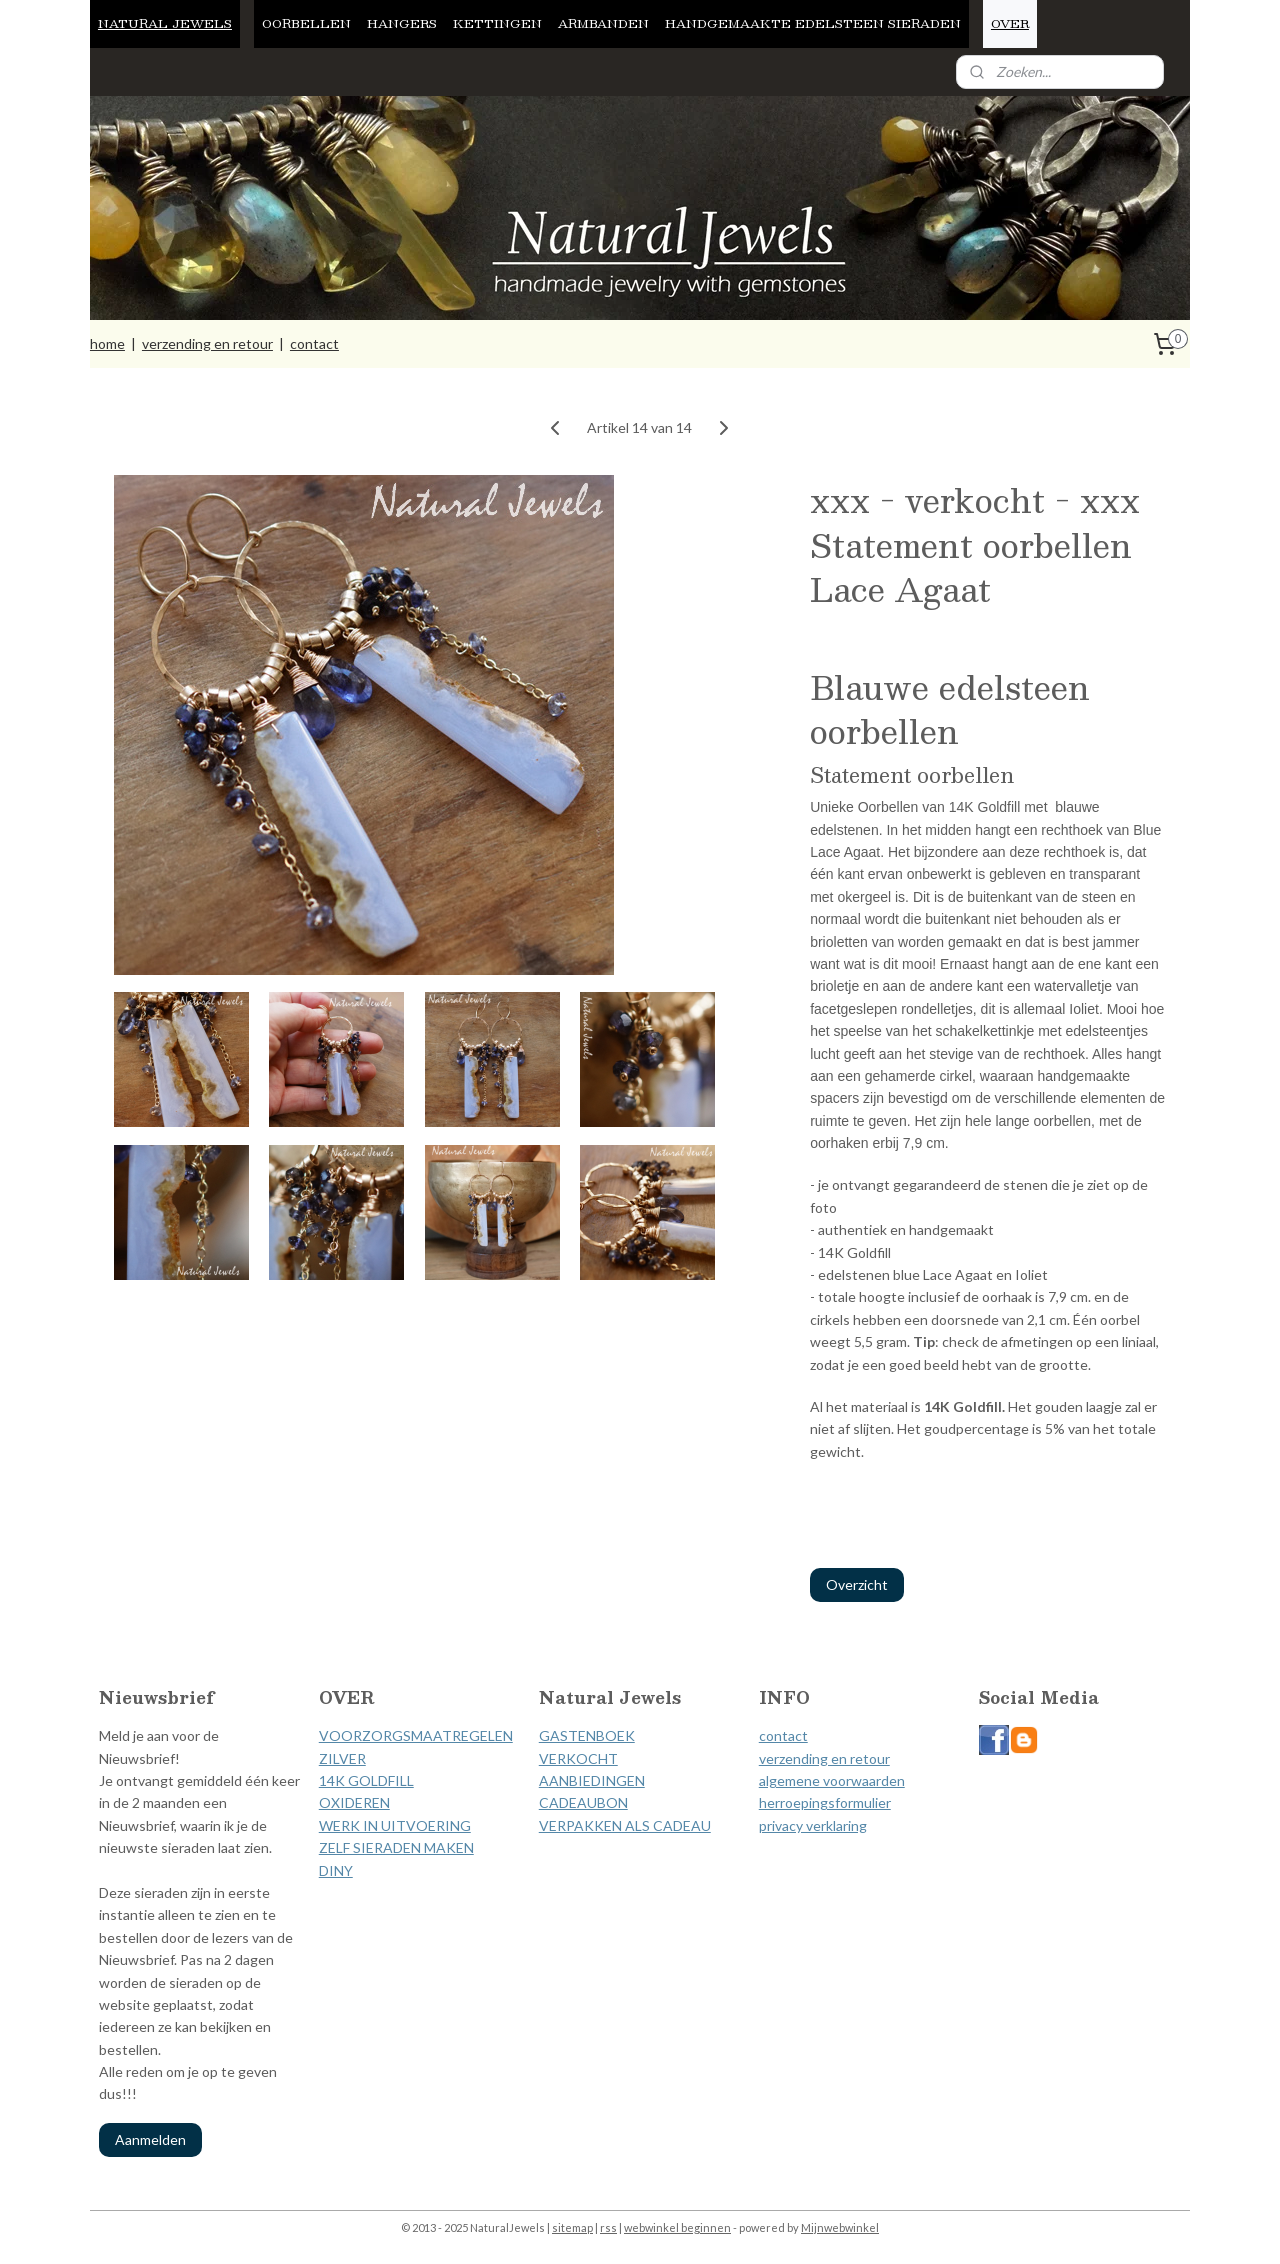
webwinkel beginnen (677, 2227)
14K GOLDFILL (366, 1780)
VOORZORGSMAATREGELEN (416, 1735)
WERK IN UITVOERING (395, 1825)
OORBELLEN (306, 23)
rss (608, 2227)
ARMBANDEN (603, 23)
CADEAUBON (583, 1802)
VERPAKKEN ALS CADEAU (625, 1825)
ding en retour (845, 1758)
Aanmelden (150, 2139)
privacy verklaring (813, 1825)
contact (314, 343)
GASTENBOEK (587, 1735)
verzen (780, 1758)
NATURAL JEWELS (165, 23)
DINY (336, 1870)
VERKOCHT (578, 1758)
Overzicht (857, 1584)
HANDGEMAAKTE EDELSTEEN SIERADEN (813, 23)
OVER (1010, 23)
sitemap (572, 2227)
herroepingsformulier (825, 1802)
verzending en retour (207, 343)
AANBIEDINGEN (592, 1780)
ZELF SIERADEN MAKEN (396, 1847)
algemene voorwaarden (832, 1780)
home (107, 343)
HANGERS (402, 23)
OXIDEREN (354, 1802)
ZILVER (342, 1758)
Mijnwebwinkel (840, 2227)
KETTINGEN (497, 23)
